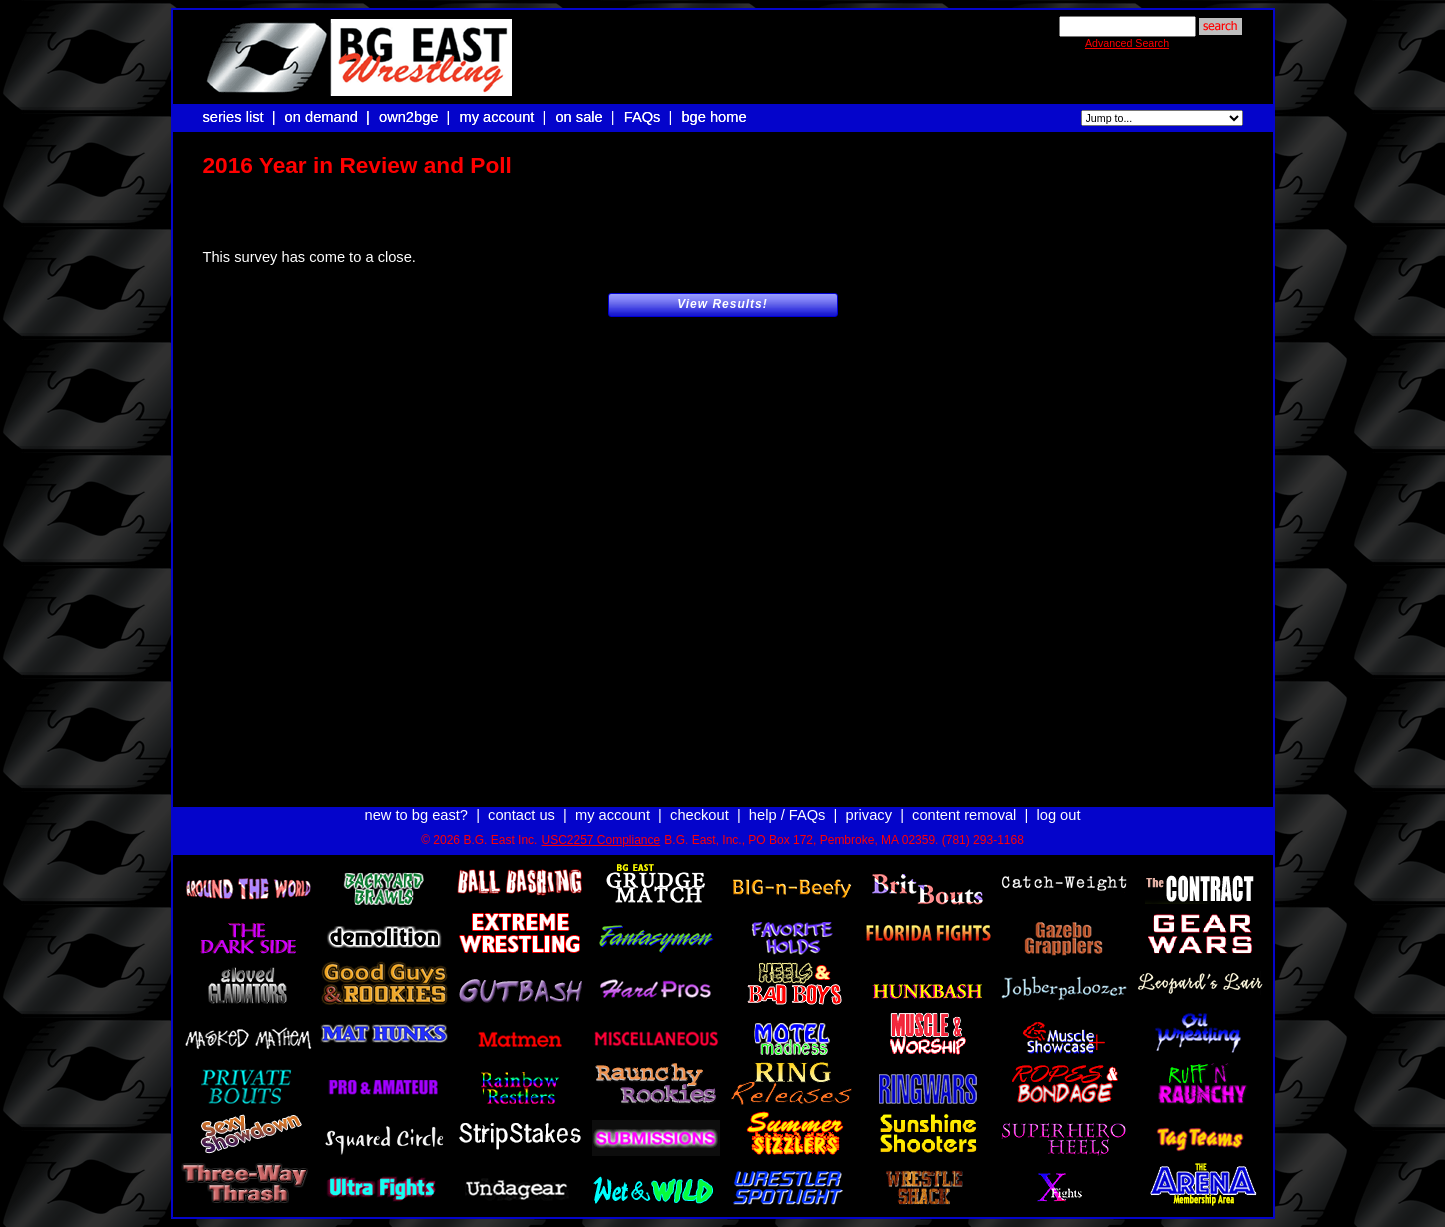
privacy (869, 797)
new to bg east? (416, 797)
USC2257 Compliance (600, 822)
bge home (713, 117)
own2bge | (417, 117)
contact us (521, 797)
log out (1058, 797)
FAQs (642, 117)
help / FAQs (787, 797)
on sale (578, 117)
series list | (241, 117)
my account (497, 117)
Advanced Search (1127, 43)
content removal (964, 797)
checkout (699, 797)
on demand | (329, 117)
